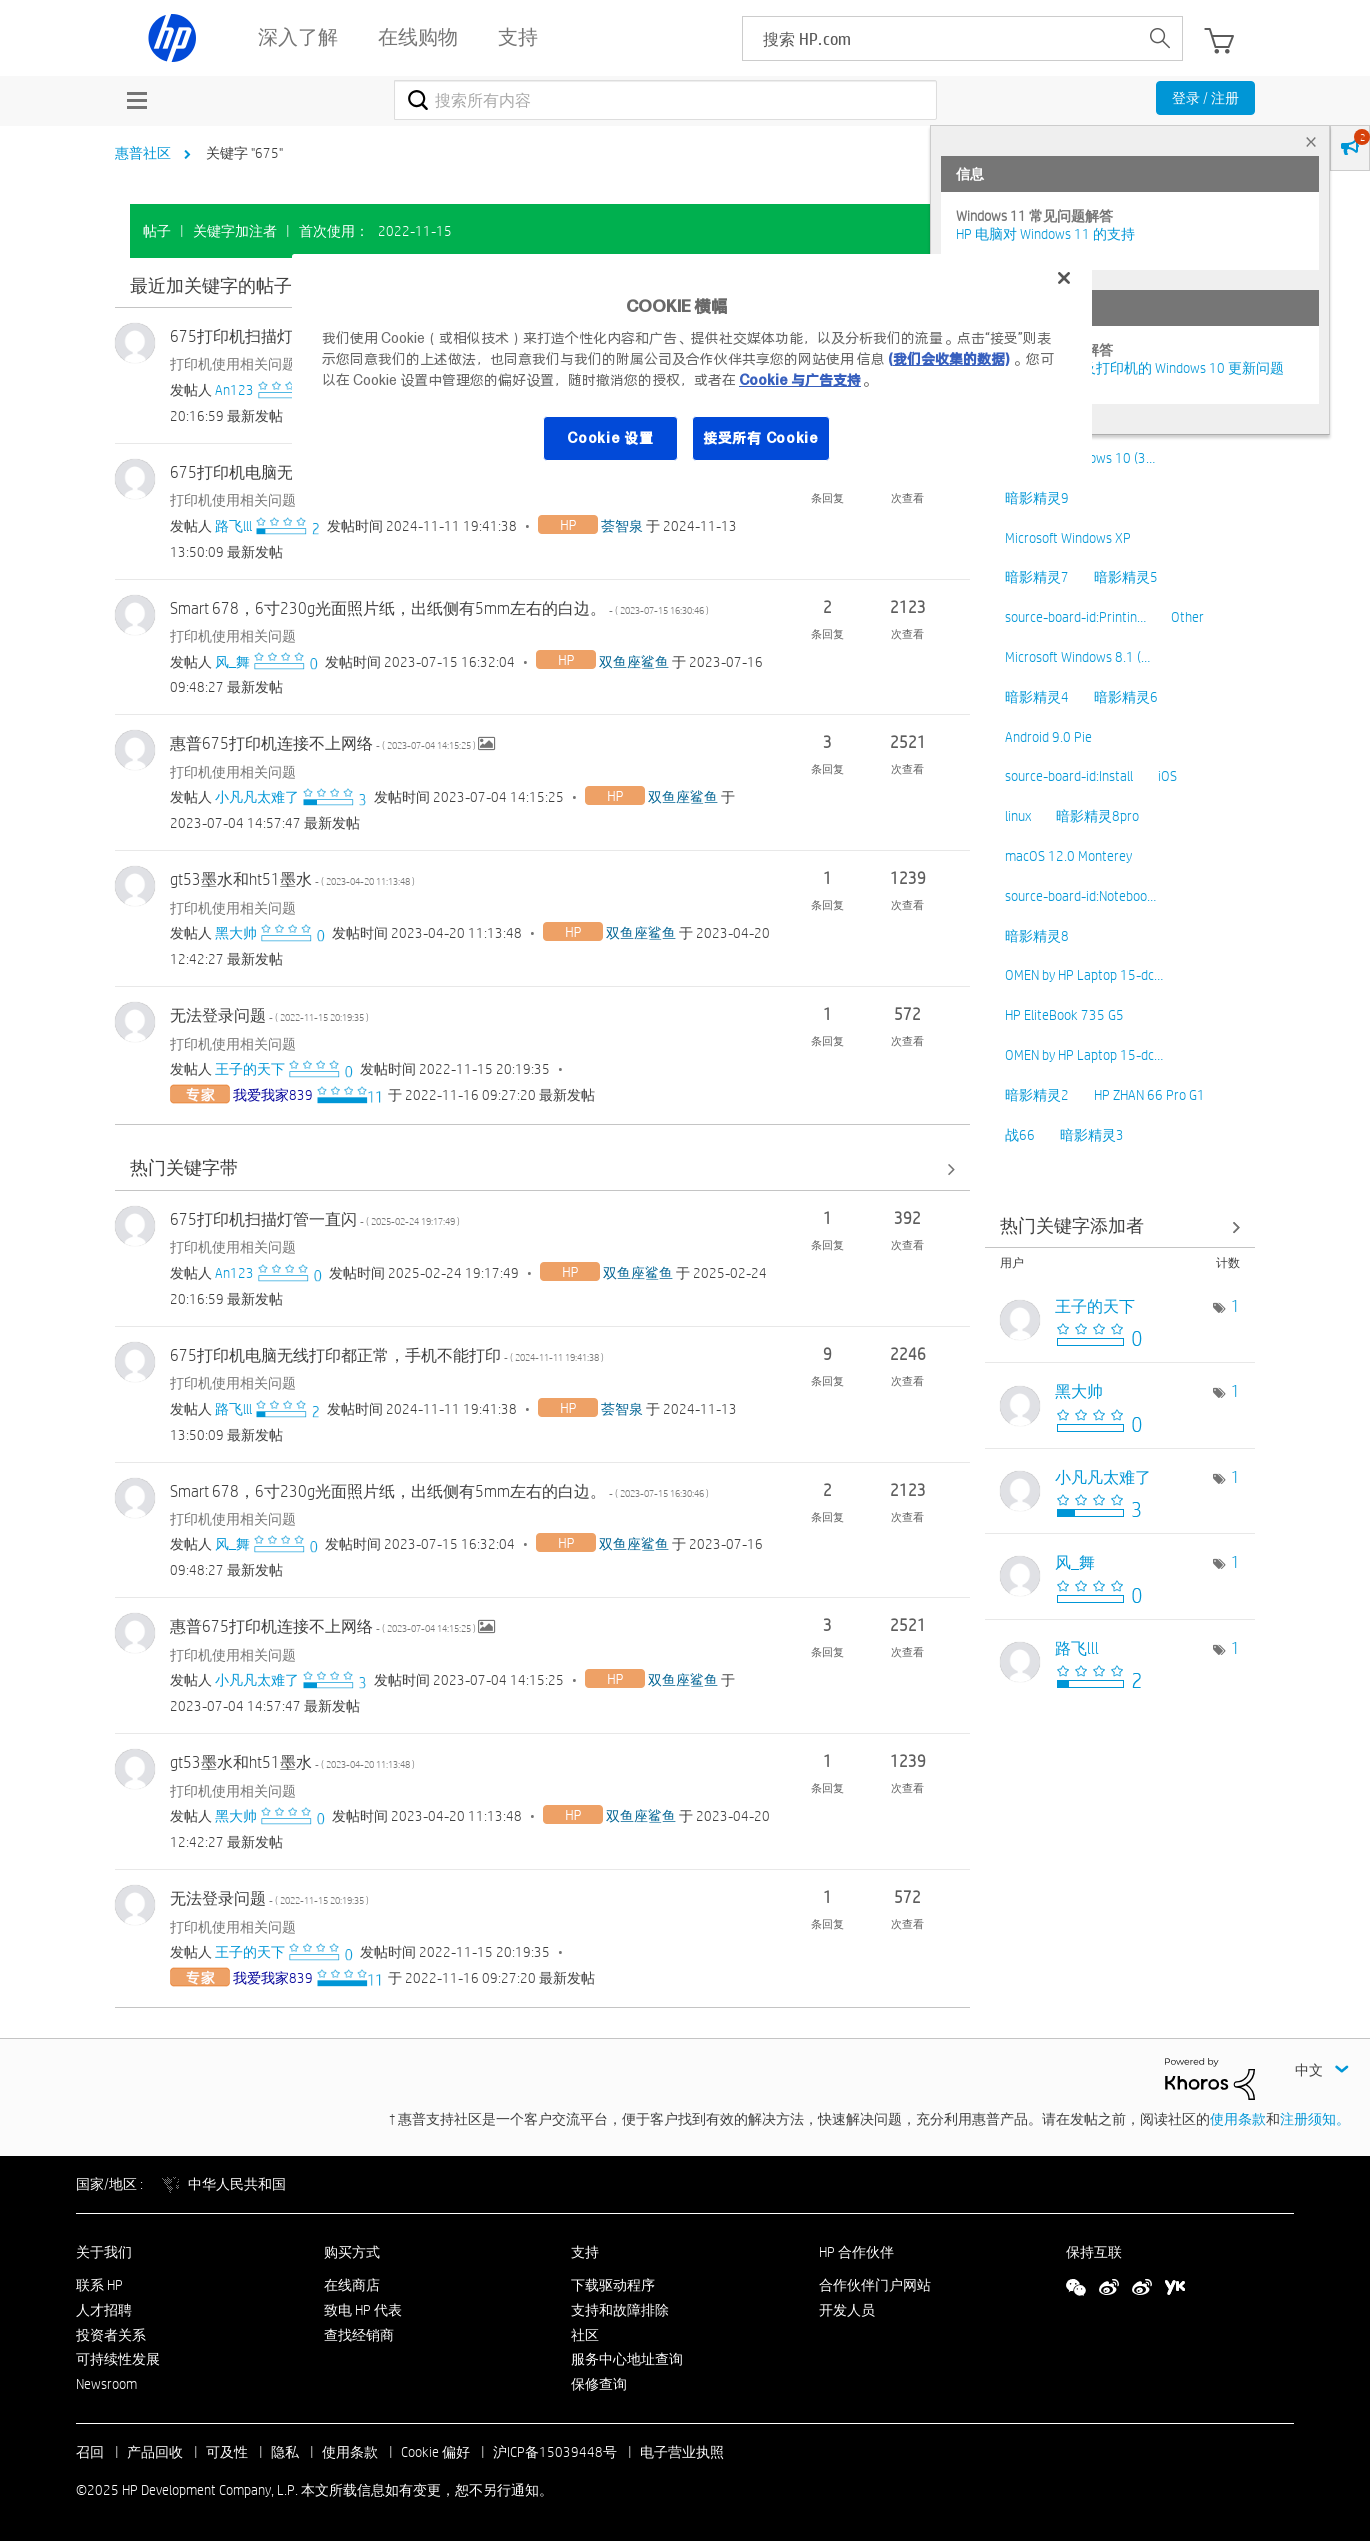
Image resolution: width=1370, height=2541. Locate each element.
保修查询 (599, 2384)
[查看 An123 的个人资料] (234, 390)
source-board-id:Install (1069, 776)
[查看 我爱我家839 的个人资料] (273, 1095)
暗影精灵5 (1126, 577)
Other (1187, 617)
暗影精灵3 (1092, 1135)
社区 (585, 2335)
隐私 (285, 2452)
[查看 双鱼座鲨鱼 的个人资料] (634, 662)
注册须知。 (1315, 2119)
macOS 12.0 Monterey (1068, 856)
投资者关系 (111, 2335)
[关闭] (1064, 278)
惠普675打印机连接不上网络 (324, 743)
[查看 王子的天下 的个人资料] (250, 1069)
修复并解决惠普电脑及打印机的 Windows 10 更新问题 (1120, 368)
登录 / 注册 (1205, 98)
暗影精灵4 (1037, 697)
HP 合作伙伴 (856, 2252)
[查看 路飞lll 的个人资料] (233, 526)
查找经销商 (359, 2335)
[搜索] (665, 100)
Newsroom (106, 2384)
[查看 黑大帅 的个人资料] (236, 933)
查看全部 (542, 1169)
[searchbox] (940, 38)
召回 (90, 2452)
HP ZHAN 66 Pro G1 (1149, 1095)
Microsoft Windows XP (1068, 538)
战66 (1020, 1135)
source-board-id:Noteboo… (1080, 896)
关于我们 (104, 2252)
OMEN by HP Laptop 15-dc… (1084, 975)
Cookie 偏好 (435, 2452)
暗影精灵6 (1126, 697)
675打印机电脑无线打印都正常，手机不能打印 (387, 1355)
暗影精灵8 (1037, 936)
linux (1018, 816)
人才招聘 (104, 2310)
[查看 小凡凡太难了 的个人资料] (257, 797)
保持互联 (1094, 2252)
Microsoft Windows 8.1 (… (1077, 657)
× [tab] (1311, 141)
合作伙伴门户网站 (875, 2285)
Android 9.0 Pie (1048, 737)
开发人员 (847, 2310)
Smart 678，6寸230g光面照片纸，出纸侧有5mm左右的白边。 (439, 608)
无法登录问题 (269, 1015)
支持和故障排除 (620, 2310)
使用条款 (1238, 2119)
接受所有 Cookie (761, 438)
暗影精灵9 (1037, 498)
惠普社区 (143, 153)
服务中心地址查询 (627, 2359)
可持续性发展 (118, 2359)
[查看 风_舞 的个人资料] (232, 662)
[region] (692, 370)
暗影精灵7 (1037, 577)
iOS (1167, 776)
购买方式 (352, 2252)
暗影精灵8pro (1097, 816)
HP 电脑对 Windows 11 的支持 (1045, 234)
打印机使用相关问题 (233, 364)
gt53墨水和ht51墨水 (292, 879)
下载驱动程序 (613, 2285)
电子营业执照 (682, 2452)
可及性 (227, 2452)
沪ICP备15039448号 (555, 2452)
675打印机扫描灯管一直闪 (315, 1219)
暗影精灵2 (1037, 1095)
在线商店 (352, 2285)
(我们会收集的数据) (948, 359)
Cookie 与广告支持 (800, 380)
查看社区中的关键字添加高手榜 (1120, 1226)
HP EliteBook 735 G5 (1064, 1015)
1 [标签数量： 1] (1235, 1306)
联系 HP (99, 2285)
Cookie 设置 (610, 438)
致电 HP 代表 (363, 2310)
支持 (585, 2252)
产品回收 (155, 2452)
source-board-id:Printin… (1075, 617)
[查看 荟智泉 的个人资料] (622, 526)
